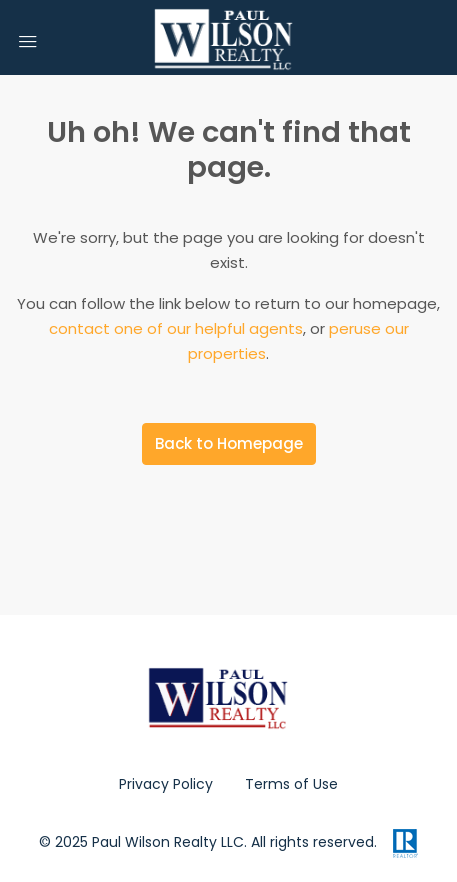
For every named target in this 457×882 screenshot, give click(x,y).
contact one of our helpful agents (176, 328)
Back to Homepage (229, 443)
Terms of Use (291, 784)
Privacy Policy (166, 784)
